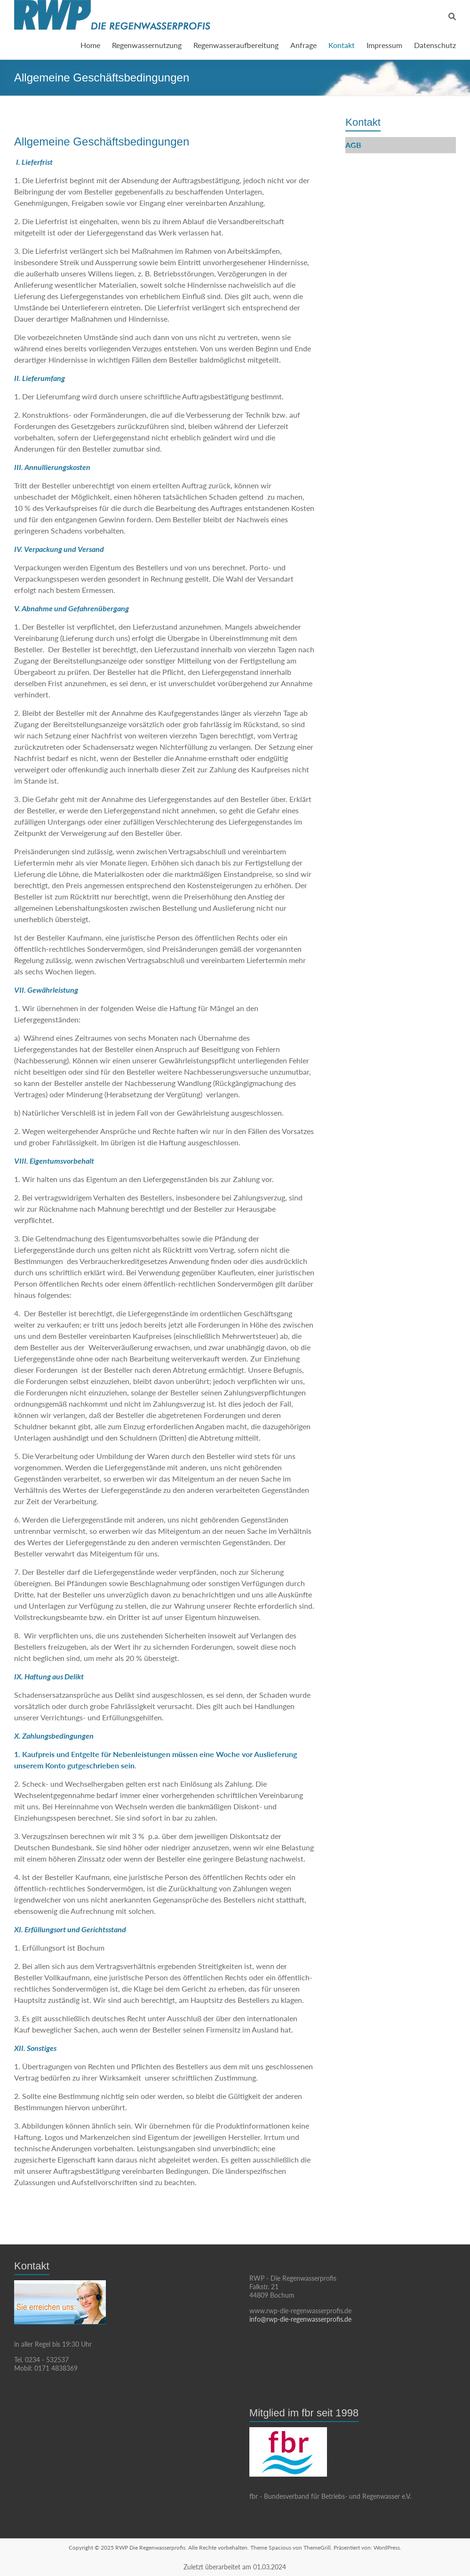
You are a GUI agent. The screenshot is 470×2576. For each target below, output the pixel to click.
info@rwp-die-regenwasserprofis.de (300, 2319)
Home (90, 45)
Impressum (384, 45)
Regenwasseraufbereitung (236, 45)
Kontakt (341, 45)
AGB (353, 144)
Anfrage (303, 45)
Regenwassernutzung (147, 45)
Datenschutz (435, 45)
